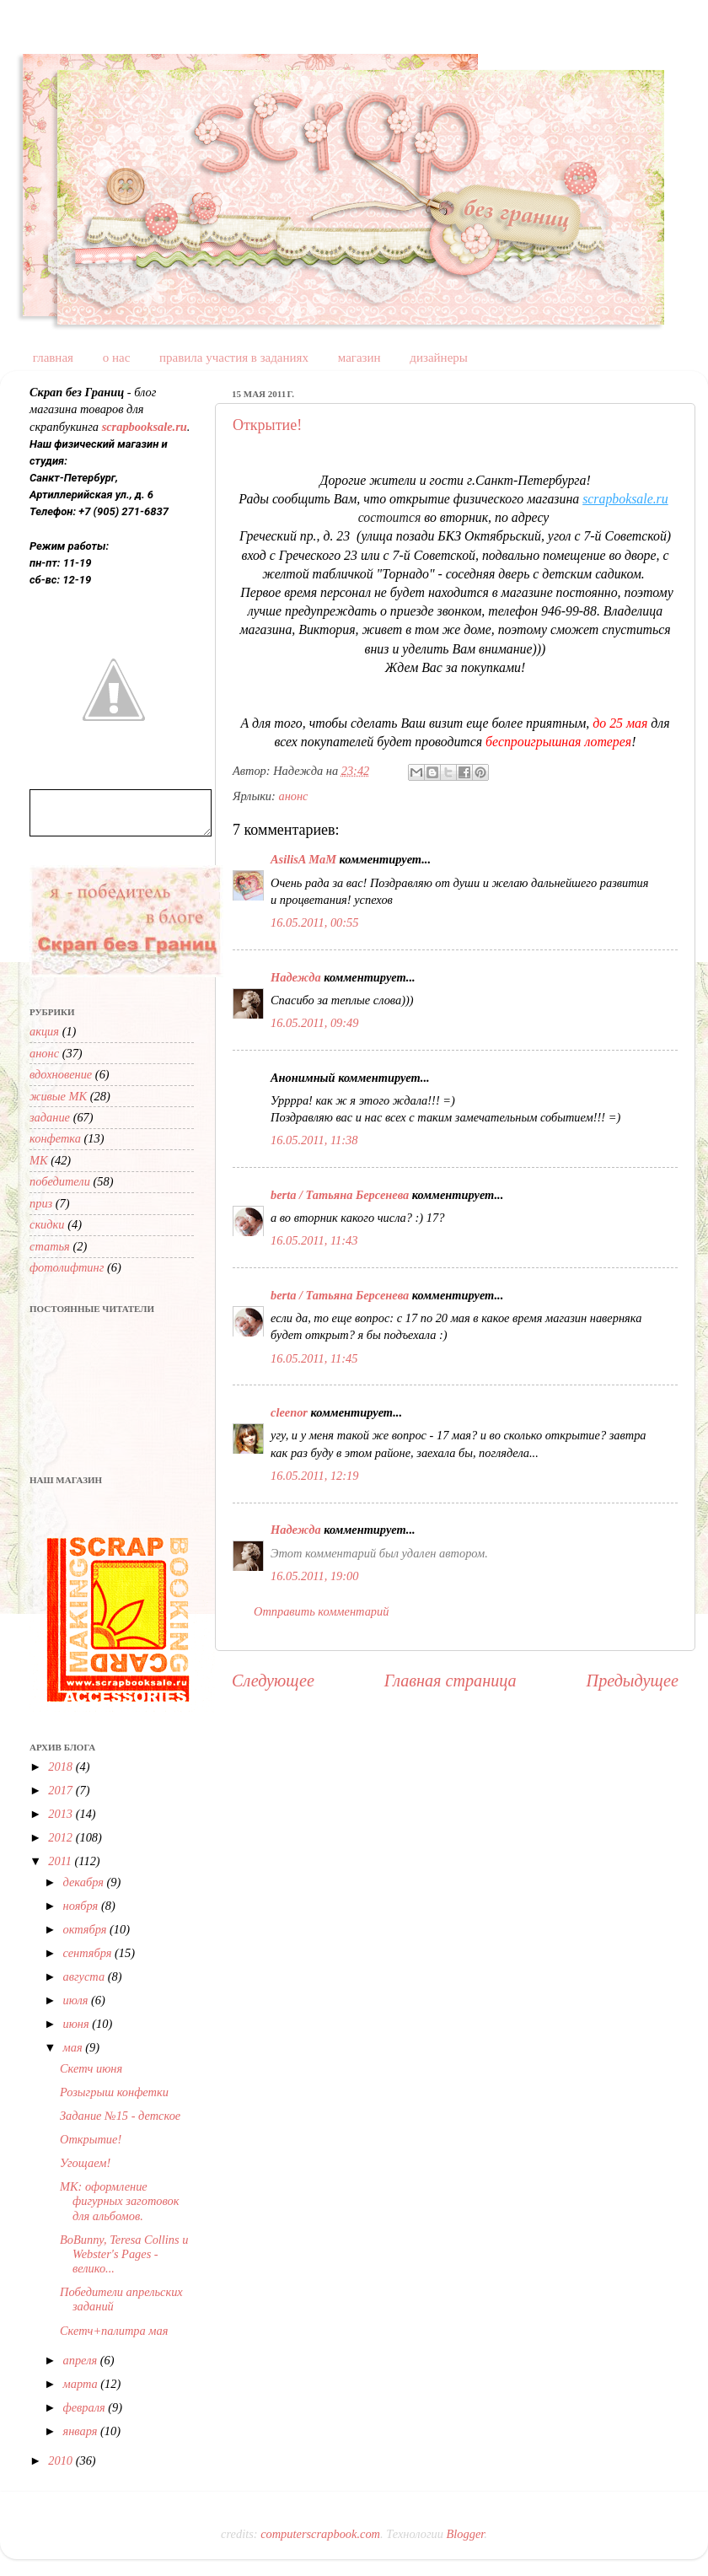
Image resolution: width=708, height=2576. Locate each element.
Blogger (466, 2534)
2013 (61, 1813)
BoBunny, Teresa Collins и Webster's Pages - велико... (124, 2254)
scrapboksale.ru (625, 499)
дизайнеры (439, 357)
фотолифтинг (67, 1267)
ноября (82, 1905)
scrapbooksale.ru (144, 426)
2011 (61, 1861)
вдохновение (61, 1074)
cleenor (289, 1412)
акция (44, 1031)
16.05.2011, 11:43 (314, 1240)
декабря (85, 1882)
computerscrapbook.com (320, 2534)
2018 (61, 1766)
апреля (81, 2360)
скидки (47, 1224)
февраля (86, 2407)
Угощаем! (85, 2163)
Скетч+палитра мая (114, 2330)
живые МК (58, 1096)
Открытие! (267, 425)
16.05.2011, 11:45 (314, 1358)
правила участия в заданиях (233, 357)
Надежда (296, 977)
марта (82, 2383)
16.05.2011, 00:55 (314, 922)
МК (39, 1160)
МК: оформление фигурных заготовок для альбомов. (119, 2201)
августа (85, 1976)
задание (50, 1117)
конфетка (55, 1138)
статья (50, 1246)
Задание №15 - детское (120, 2115)
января (81, 2431)
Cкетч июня (91, 2068)
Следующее (273, 1680)
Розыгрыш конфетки (114, 2092)
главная (53, 357)
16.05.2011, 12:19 (314, 1475)
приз (41, 1203)
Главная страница (450, 1680)
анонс (293, 796)
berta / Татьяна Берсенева (340, 1195)
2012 (61, 1837)
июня (78, 2023)
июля (77, 2000)
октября (86, 1929)
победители (60, 1181)
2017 (61, 1790)
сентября (89, 1953)
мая (74, 2047)
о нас (117, 357)
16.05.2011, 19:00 (314, 1576)
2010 (61, 2460)
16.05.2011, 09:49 (314, 1023)
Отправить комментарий (321, 1611)
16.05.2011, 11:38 (314, 1140)
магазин (359, 357)
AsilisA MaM (303, 859)
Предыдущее (632, 1680)
